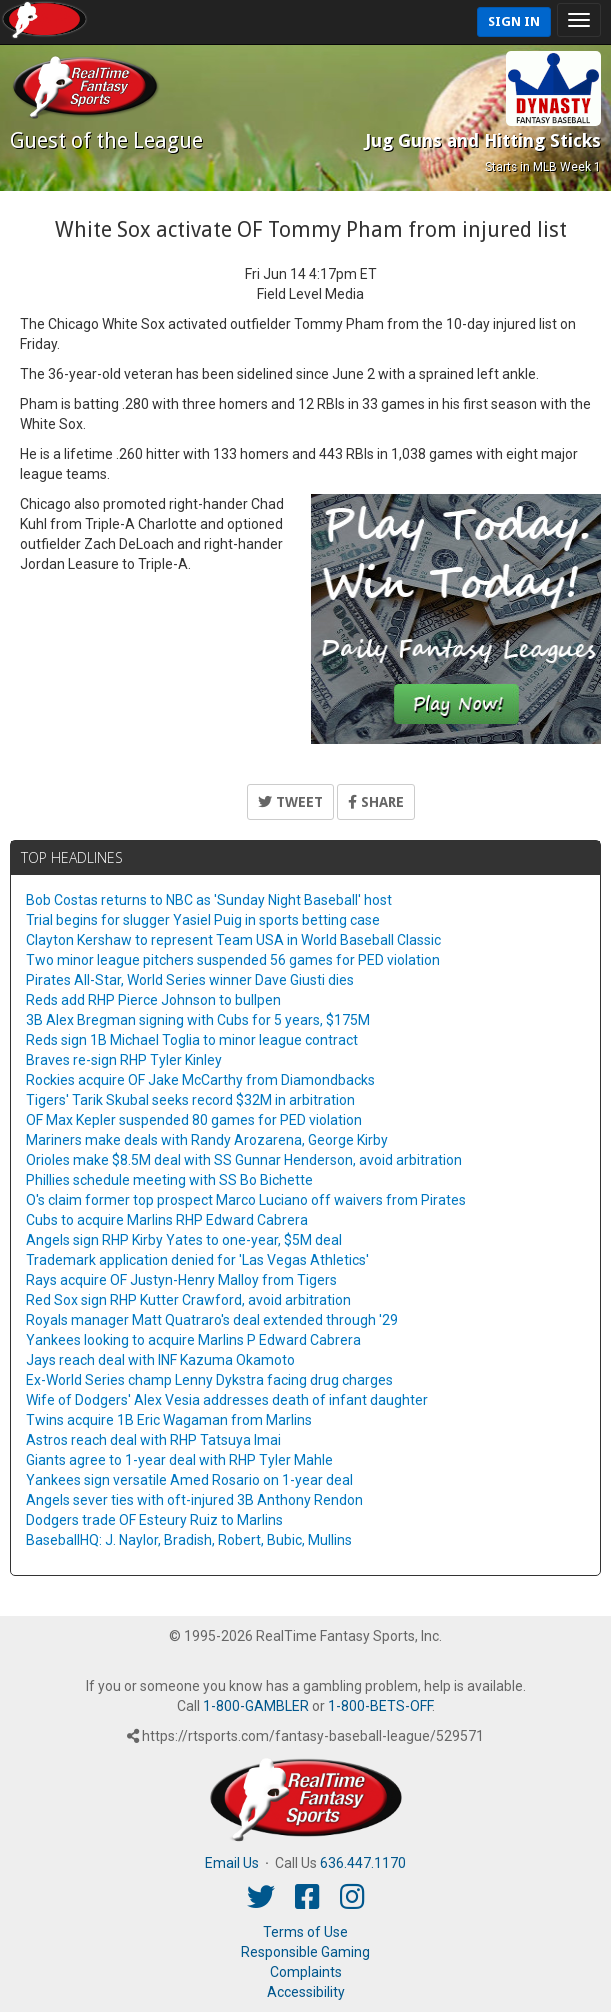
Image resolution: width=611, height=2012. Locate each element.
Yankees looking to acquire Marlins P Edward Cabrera (193, 1340)
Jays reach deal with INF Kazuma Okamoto (160, 1360)
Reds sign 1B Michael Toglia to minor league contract (192, 1040)
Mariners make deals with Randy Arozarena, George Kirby (207, 1140)
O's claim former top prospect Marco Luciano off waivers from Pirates (246, 1200)
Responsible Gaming (305, 1952)
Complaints (306, 1972)
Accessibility (306, 1992)
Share (376, 802)
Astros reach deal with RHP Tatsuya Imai (153, 1440)
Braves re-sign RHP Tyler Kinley (124, 1060)
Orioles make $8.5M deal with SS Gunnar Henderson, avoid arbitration (244, 1160)
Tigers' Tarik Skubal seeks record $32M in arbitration (190, 1100)
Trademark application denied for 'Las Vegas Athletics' (197, 1260)
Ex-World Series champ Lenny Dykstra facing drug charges (209, 1380)
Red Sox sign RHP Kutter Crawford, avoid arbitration (188, 1300)
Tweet (290, 802)
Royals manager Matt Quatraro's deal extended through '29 (212, 1320)
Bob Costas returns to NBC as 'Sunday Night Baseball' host (209, 900)
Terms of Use (305, 1932)
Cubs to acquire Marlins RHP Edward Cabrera (167, 1220)
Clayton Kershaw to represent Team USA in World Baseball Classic (233, 940)
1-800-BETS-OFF (380, 1706)
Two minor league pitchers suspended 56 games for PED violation (233, 960)
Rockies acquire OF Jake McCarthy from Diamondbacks (200, 1080)
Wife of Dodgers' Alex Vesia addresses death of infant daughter (227, 1400)
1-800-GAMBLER (256, 1706)
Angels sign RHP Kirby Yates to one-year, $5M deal (184, 1240)
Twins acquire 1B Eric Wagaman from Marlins (169, 1420)
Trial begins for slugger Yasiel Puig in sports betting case (203, 920)
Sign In (514, 21)
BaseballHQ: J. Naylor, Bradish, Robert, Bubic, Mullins (189, 1540)
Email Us (232, 1863)
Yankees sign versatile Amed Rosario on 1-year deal (189, 1480)
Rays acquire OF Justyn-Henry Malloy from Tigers (181, 1280)
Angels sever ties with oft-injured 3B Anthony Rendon (194, 1500)
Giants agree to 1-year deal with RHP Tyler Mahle (179, 1460)
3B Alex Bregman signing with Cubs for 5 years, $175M (198, 1020)
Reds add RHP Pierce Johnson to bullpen (153, 1000)
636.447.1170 (363, 1863)
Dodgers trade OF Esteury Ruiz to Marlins (154, 1520)
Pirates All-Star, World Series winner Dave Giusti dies (190, 980)
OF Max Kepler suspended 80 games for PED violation (194, 1120)
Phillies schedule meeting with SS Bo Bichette (169, 1180)
